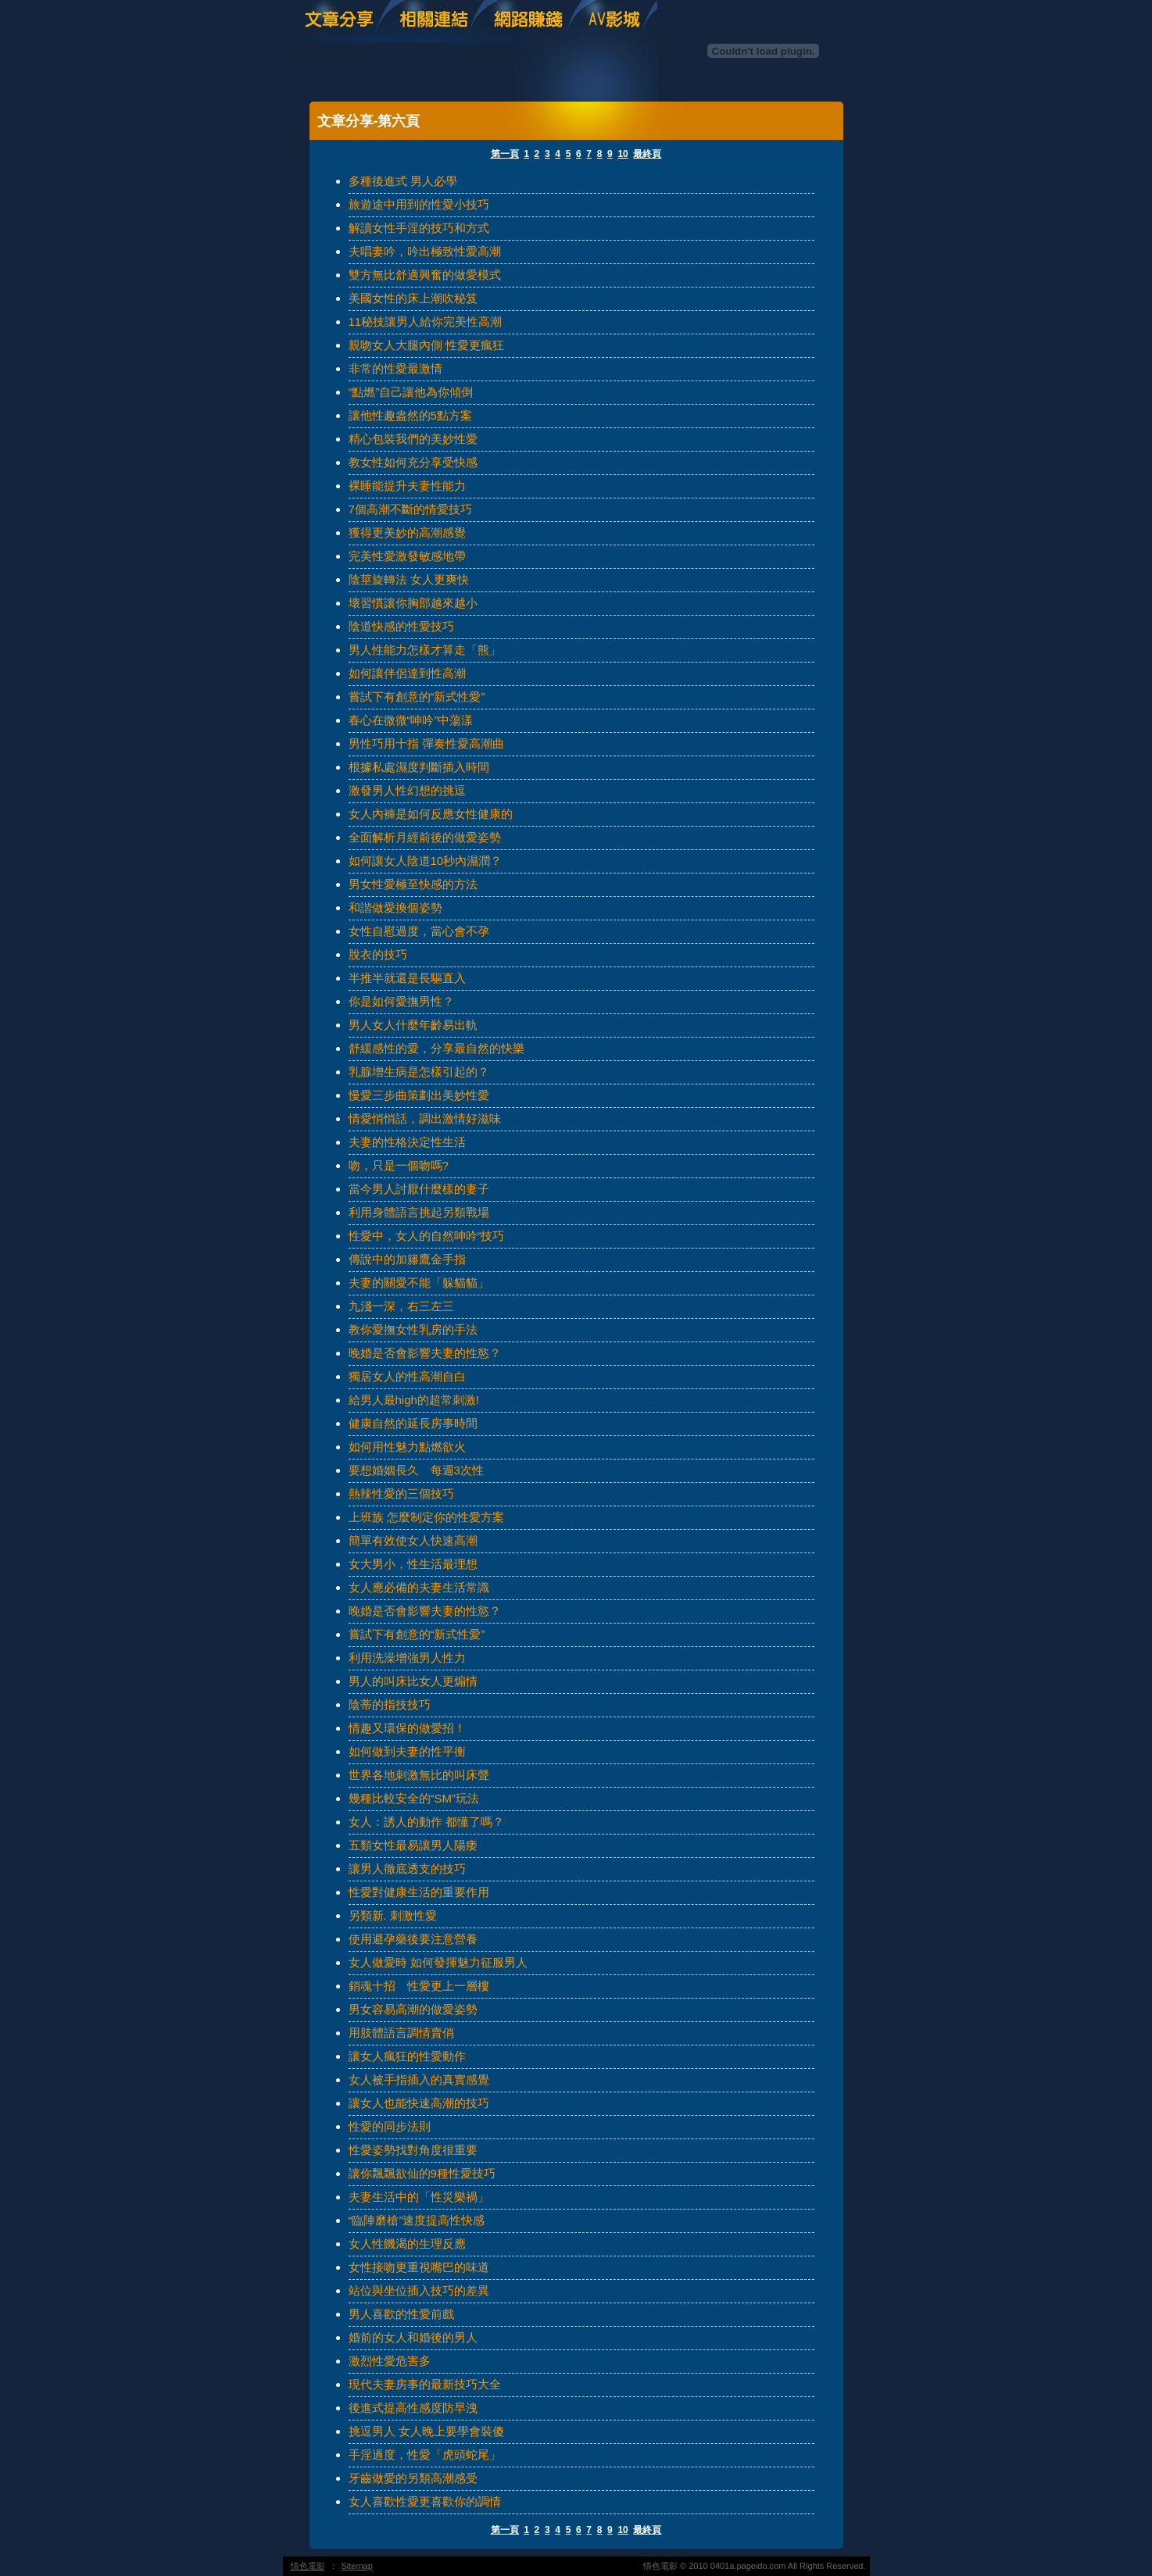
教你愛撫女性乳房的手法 (413, 1329)
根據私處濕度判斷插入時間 (419, 767)
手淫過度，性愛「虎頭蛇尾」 (425, 2454)
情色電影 (308, 2566)
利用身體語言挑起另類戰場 (419, 1212)
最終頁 (647, 153)
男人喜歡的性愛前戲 (401, 2314)
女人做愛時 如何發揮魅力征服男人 (438, 1962)
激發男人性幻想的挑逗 (407, 790)
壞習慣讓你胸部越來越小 (413, 602)
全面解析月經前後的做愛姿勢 (425, 837)
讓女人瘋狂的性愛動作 (407, 2056)
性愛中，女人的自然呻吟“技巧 (427, 1235)
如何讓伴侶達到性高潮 (407, 673)
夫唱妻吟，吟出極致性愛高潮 (425, 251)
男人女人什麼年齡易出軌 (413, 1024)
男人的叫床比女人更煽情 (413, 1681)
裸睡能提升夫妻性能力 (407, 485)
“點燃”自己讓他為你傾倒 (411, 391)
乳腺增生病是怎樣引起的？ (419, 1071)
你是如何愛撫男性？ (401, 1001)
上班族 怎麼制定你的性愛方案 (426, 1517)
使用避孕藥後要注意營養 (413, 1938)
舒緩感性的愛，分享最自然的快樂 (436, 1048)
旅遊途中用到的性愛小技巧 (419, 204)
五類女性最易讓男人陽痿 (413, 1845)
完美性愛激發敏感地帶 (407, 556)
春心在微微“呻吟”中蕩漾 (411, 720)
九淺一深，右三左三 (401, 1306)
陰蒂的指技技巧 (390, 1704)
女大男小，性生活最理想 (413, 1563)
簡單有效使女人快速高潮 (413, 1540)
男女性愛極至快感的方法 (413, 884)
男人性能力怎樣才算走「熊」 (425, 649)
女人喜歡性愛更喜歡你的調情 (425, 2501)
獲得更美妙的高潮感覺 (407, 532)
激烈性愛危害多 (390, 2360)
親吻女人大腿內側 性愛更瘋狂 (426, 345)
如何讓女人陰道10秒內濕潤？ (426, 860)
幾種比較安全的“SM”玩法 (414, 1798)
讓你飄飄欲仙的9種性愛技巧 (422, 2173)
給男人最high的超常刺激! (414, 1399)
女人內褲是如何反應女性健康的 (431, 813)
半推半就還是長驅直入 (407, 977)
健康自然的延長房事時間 (413, 1423)
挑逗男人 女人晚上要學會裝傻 (426, 2431)
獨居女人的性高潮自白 (407, 1376)
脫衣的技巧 (378, 954)
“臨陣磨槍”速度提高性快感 (417, 2220)
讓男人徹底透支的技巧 (407, 1868)
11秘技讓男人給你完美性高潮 (426, 321)
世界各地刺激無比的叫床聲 (419, 1774)
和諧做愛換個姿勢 (395, 907)
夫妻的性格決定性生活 (407, 1142)
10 (622, 153)
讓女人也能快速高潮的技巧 (419, 2103)
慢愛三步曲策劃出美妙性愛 (419, 1095)
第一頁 (505, 153)
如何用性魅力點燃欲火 (407, 1446)
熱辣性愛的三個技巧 (401, 1493)
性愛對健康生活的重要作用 (419, 1892)
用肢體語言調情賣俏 (401, 2032)
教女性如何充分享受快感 (413, 462)
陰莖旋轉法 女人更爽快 (409, 579)
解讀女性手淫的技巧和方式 (419, 227)
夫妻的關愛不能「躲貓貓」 (419, 1282)
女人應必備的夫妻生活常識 (419, 1587)
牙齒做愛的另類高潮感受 (413, 2478)
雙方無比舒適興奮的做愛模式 (425, 274)
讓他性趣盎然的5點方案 (410, 415)
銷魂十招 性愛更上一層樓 (419, 1985)
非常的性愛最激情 (395, 368)
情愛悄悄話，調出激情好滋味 (425, 1118)
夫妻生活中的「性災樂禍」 (419, 2196)
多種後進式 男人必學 (403, 181)
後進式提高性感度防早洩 (413, 2407)
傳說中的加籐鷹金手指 (407, 1259)
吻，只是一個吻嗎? (399, 1165)
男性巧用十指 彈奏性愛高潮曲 (426, 743)
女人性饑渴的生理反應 (407, 2243)
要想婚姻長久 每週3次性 (416, 1470)
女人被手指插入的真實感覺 (419, 2079)
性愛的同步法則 (390, 2126)
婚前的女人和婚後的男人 (413, 2337)
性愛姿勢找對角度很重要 (413, 2149)
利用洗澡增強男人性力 (407, 1657)
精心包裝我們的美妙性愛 (413, 438)
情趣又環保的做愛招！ (407, 1728)
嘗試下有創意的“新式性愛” (417, 696)
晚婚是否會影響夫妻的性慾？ (425, 1352)
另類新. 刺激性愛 (393, 1915)
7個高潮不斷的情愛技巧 (410, 509)
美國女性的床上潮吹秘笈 (413, 298)
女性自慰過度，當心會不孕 (419, 931)
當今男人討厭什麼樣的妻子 (419, 1188)
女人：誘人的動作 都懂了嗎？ (426, 1821)
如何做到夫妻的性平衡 (407, 1751)
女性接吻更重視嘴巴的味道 (419, 2267)
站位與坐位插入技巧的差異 (419, 2290)
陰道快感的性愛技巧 (401, 626)
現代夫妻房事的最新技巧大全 (425, 2384)
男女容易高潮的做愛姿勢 (413, 2009)
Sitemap (357, 2566)
